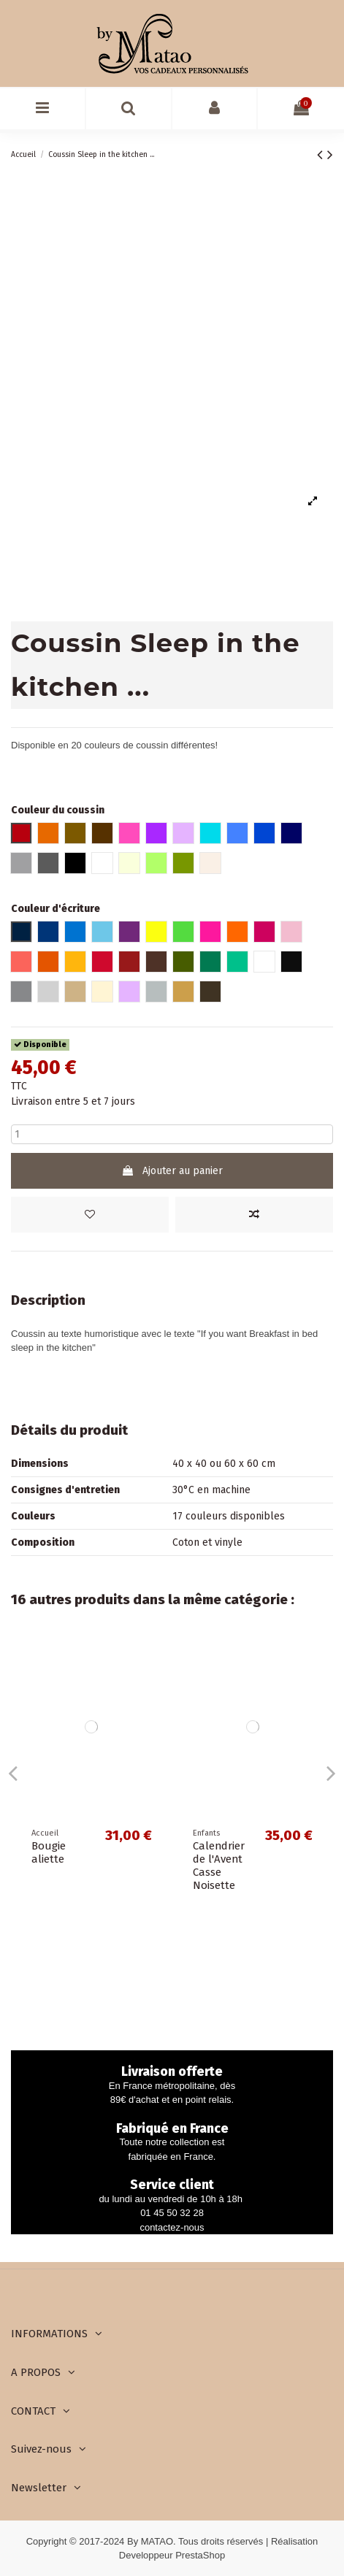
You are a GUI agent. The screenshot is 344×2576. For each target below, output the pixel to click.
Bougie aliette (48, 1852)
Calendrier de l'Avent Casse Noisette (219, 1865)
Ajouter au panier (172, 1171)
